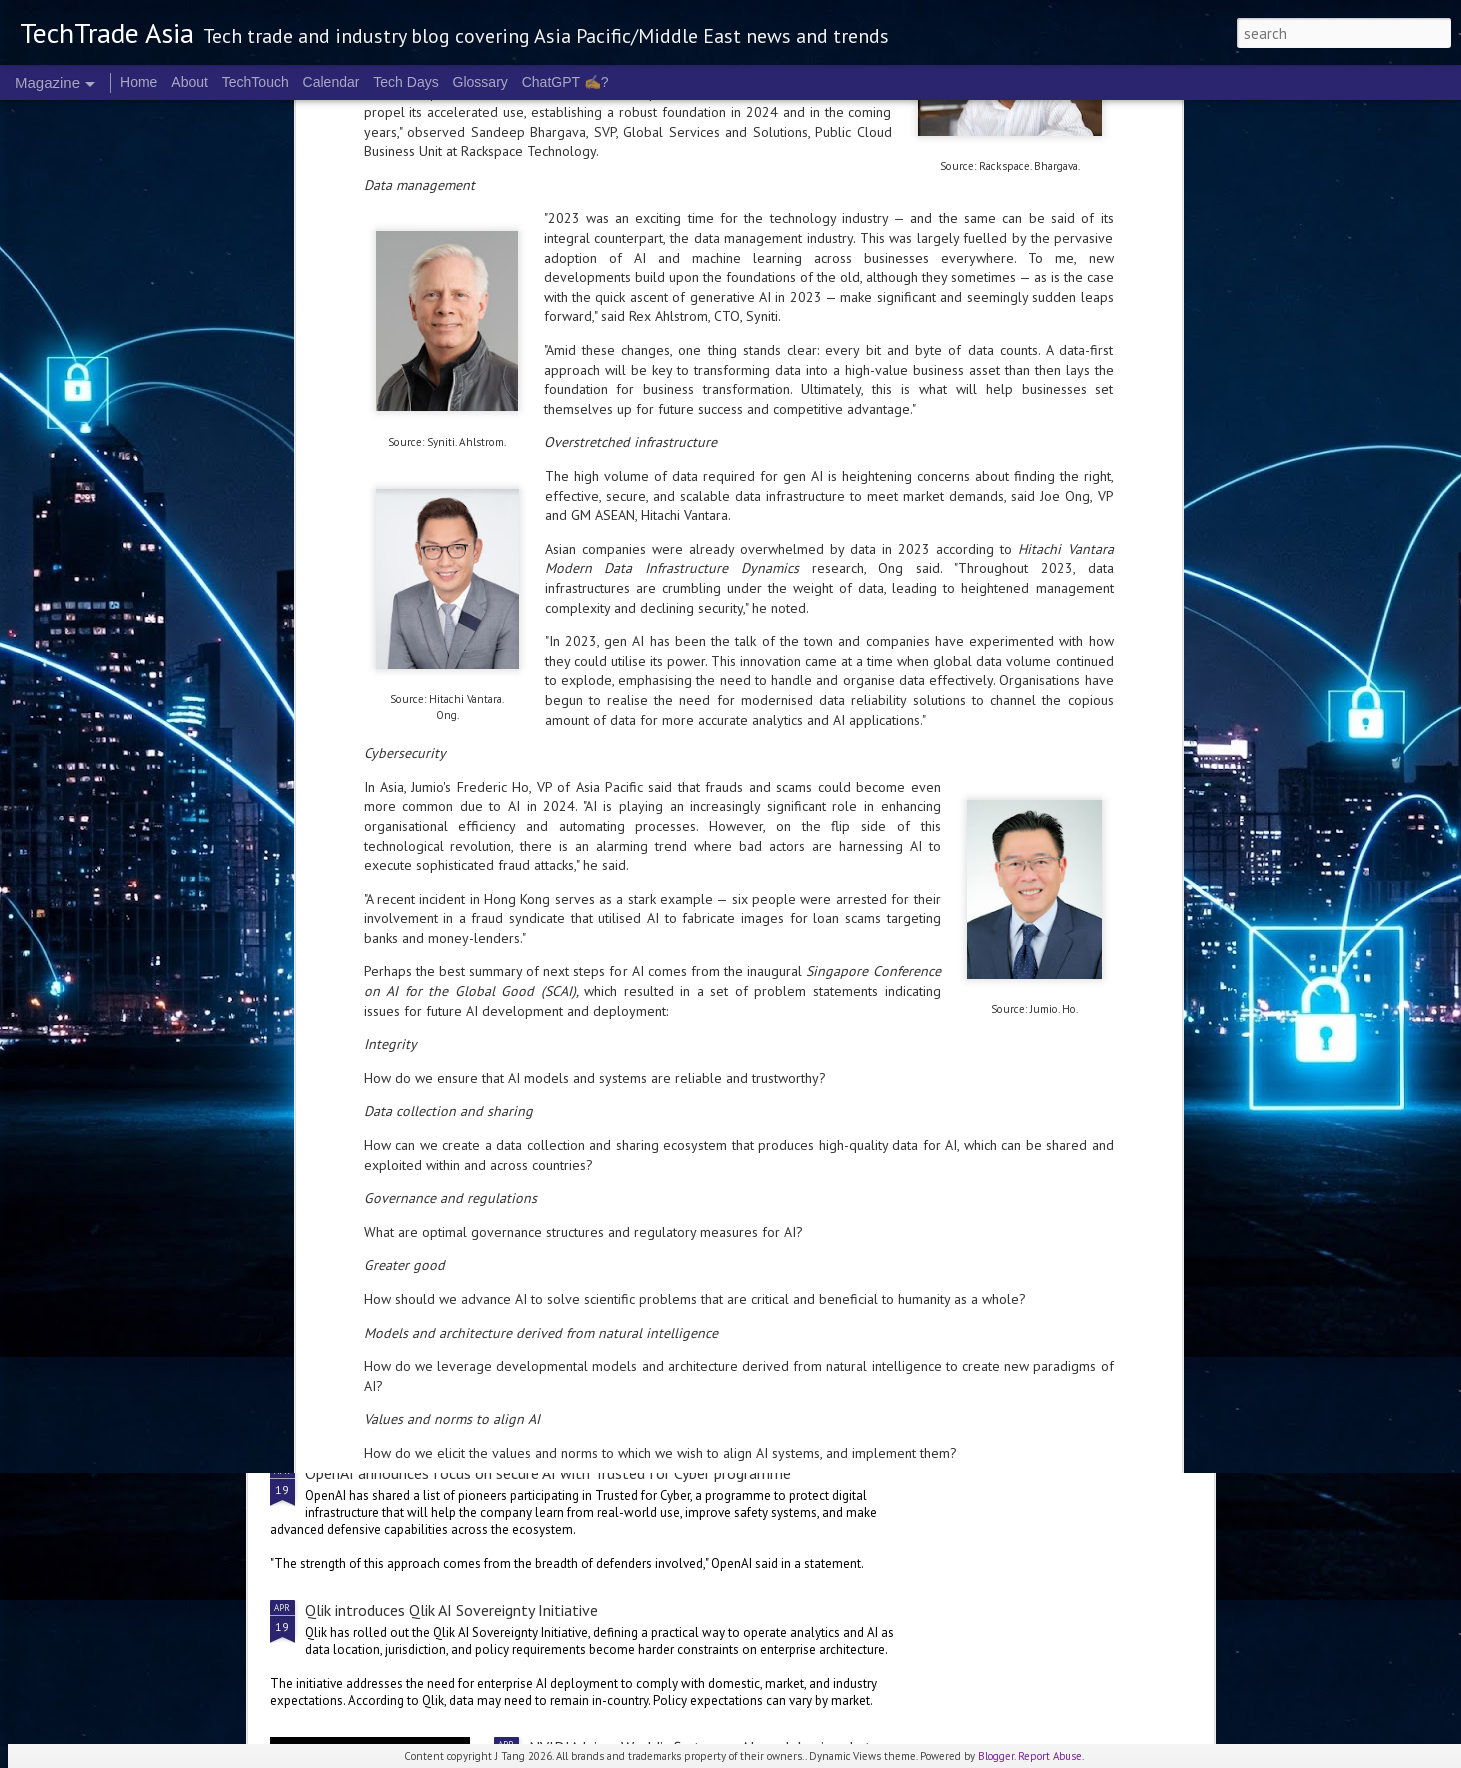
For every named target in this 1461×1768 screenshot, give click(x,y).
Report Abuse (1050, 1756)
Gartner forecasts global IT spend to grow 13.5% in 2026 (498, 1319)
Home (138, 82)
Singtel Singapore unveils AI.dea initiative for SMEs (381, 714)
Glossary (480, 82)
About (189, 82)
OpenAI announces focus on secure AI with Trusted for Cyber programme (548, 1473)
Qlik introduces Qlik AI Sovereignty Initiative (451, 1610)
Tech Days (405, 82)
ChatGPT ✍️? (565, 82)
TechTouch (255, 82)
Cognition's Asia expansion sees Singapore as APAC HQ (616, 714)
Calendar (331, 82)
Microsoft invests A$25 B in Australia (1093, 704)
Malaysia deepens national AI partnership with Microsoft (718, 863)
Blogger (996, 1756)
